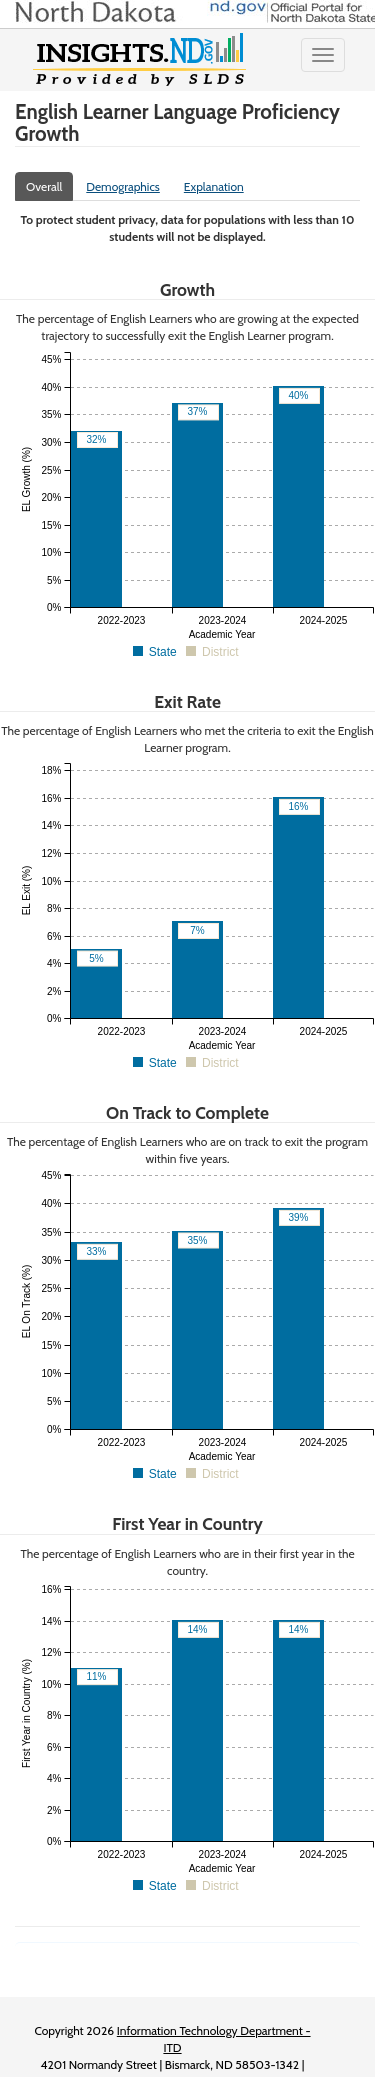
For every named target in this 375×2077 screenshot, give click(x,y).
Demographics (123, 186)
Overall (44, 186)
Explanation (214, 186)
